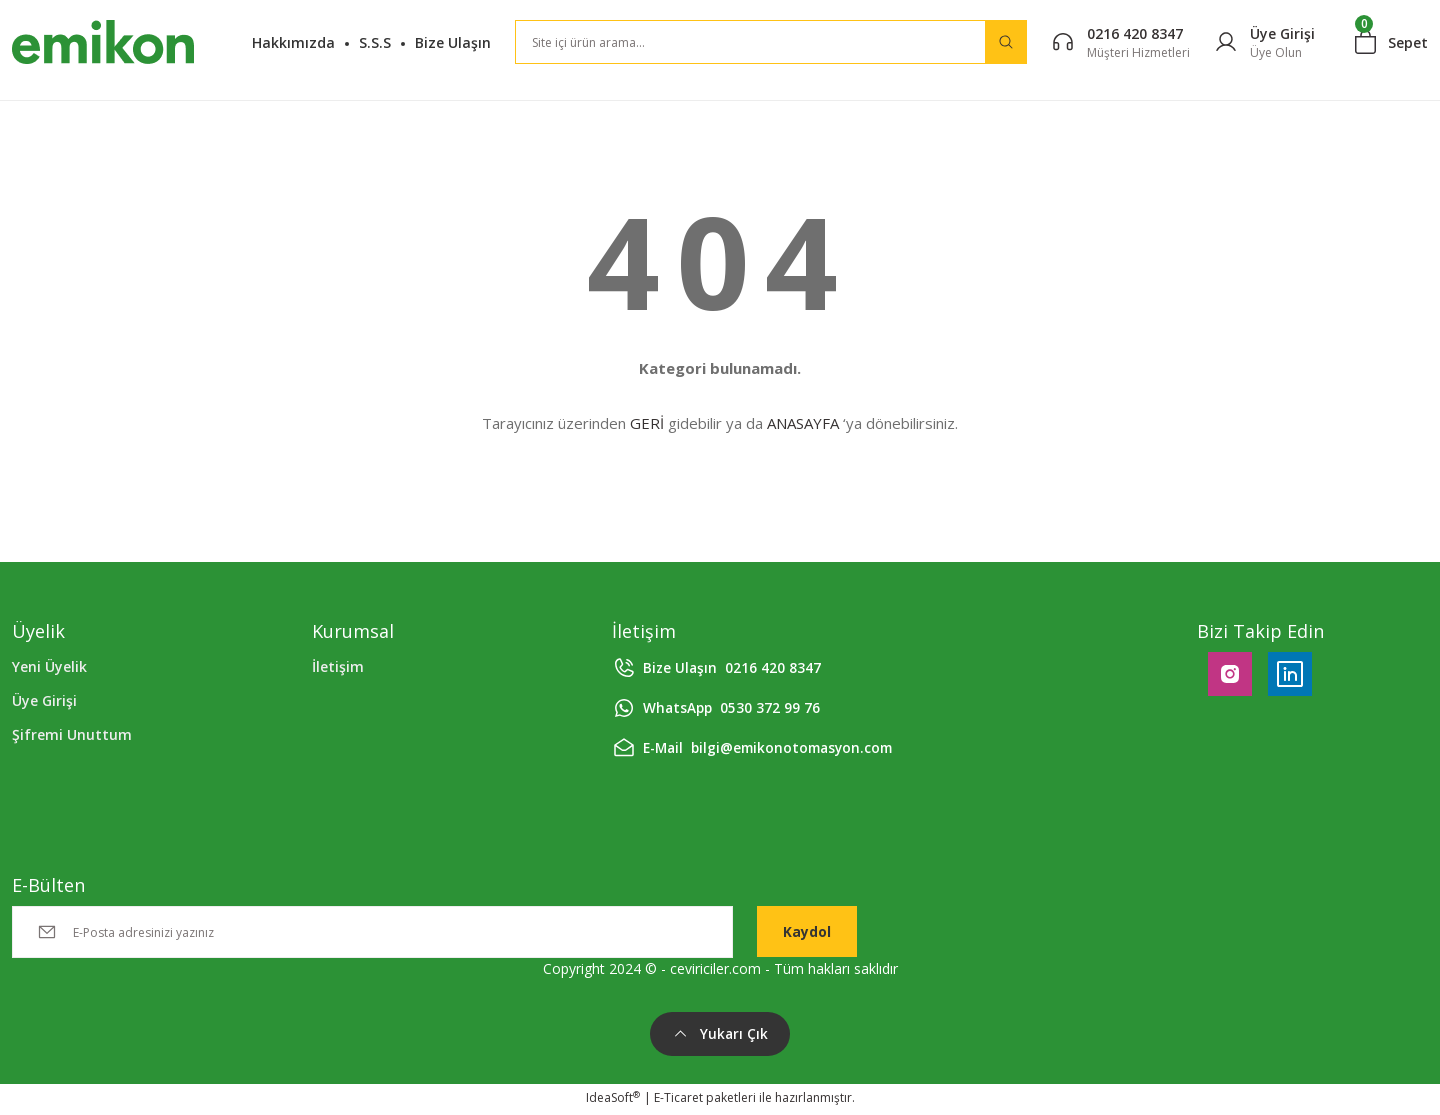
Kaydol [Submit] (807, 931)
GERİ (647, 423)
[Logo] (103, 42)
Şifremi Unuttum (72, 734)
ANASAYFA (803, 423)
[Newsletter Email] (372, 932)
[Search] (771, 42)
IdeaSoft (613, 1100)
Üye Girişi (44, 700)
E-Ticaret (678, 1100)
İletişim (338, 666)
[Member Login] (1264, 42)
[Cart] (1391, 42)
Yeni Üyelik (49, 666)
